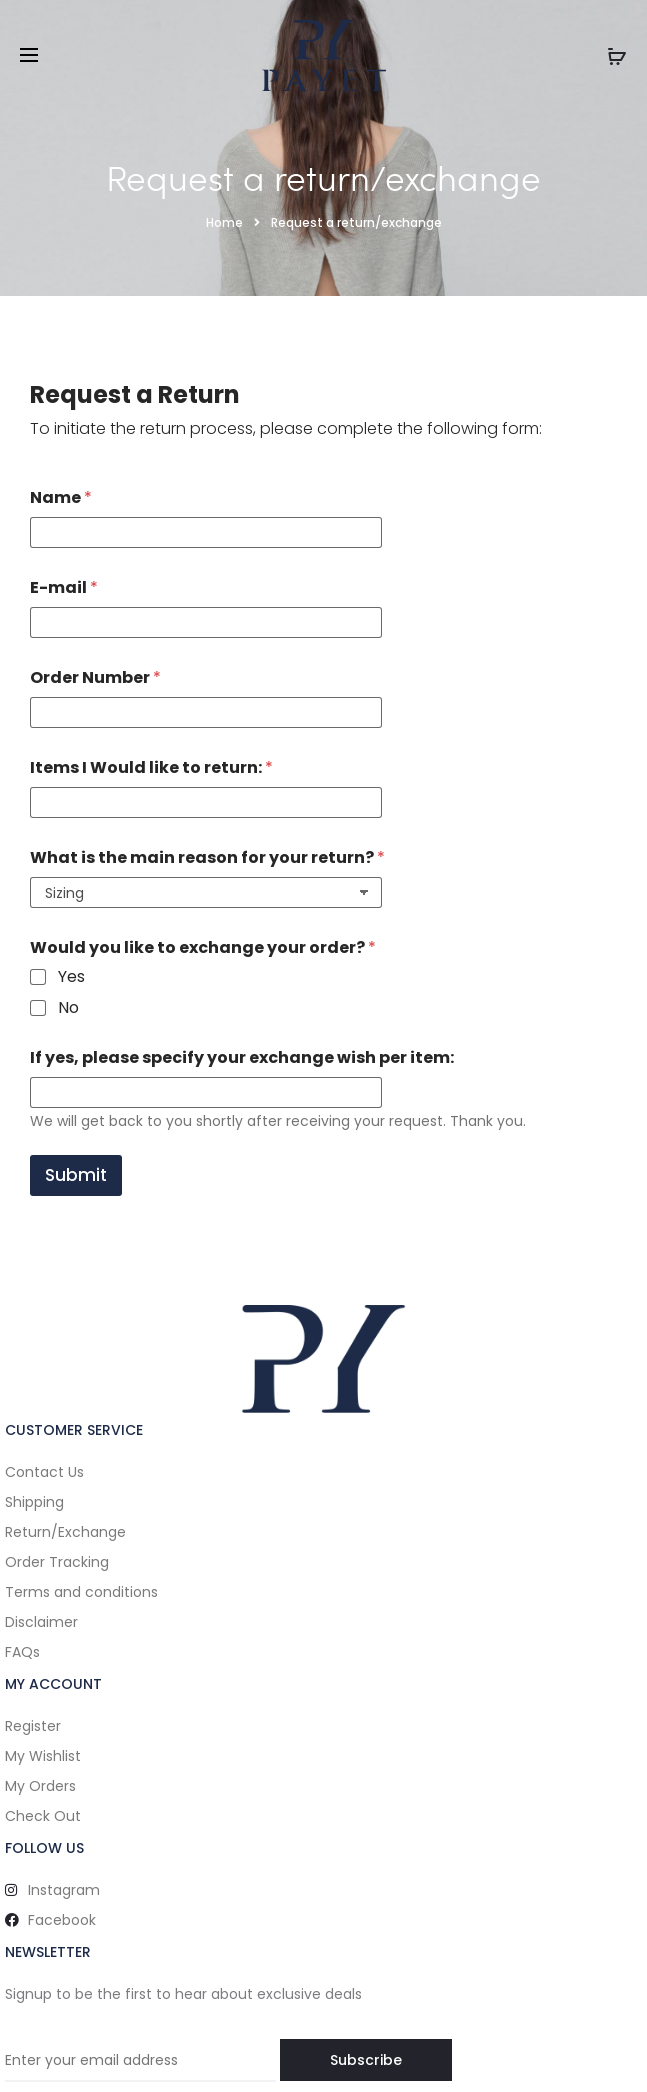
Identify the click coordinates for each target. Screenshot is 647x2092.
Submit (76, 1175)
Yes (71, 977)
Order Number (95, 677)
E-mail (64, 587)
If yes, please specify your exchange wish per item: (242, 1057)
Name (61, 497)
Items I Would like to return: (151, 767)
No (68, 1008)
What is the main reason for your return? (207, 857)
